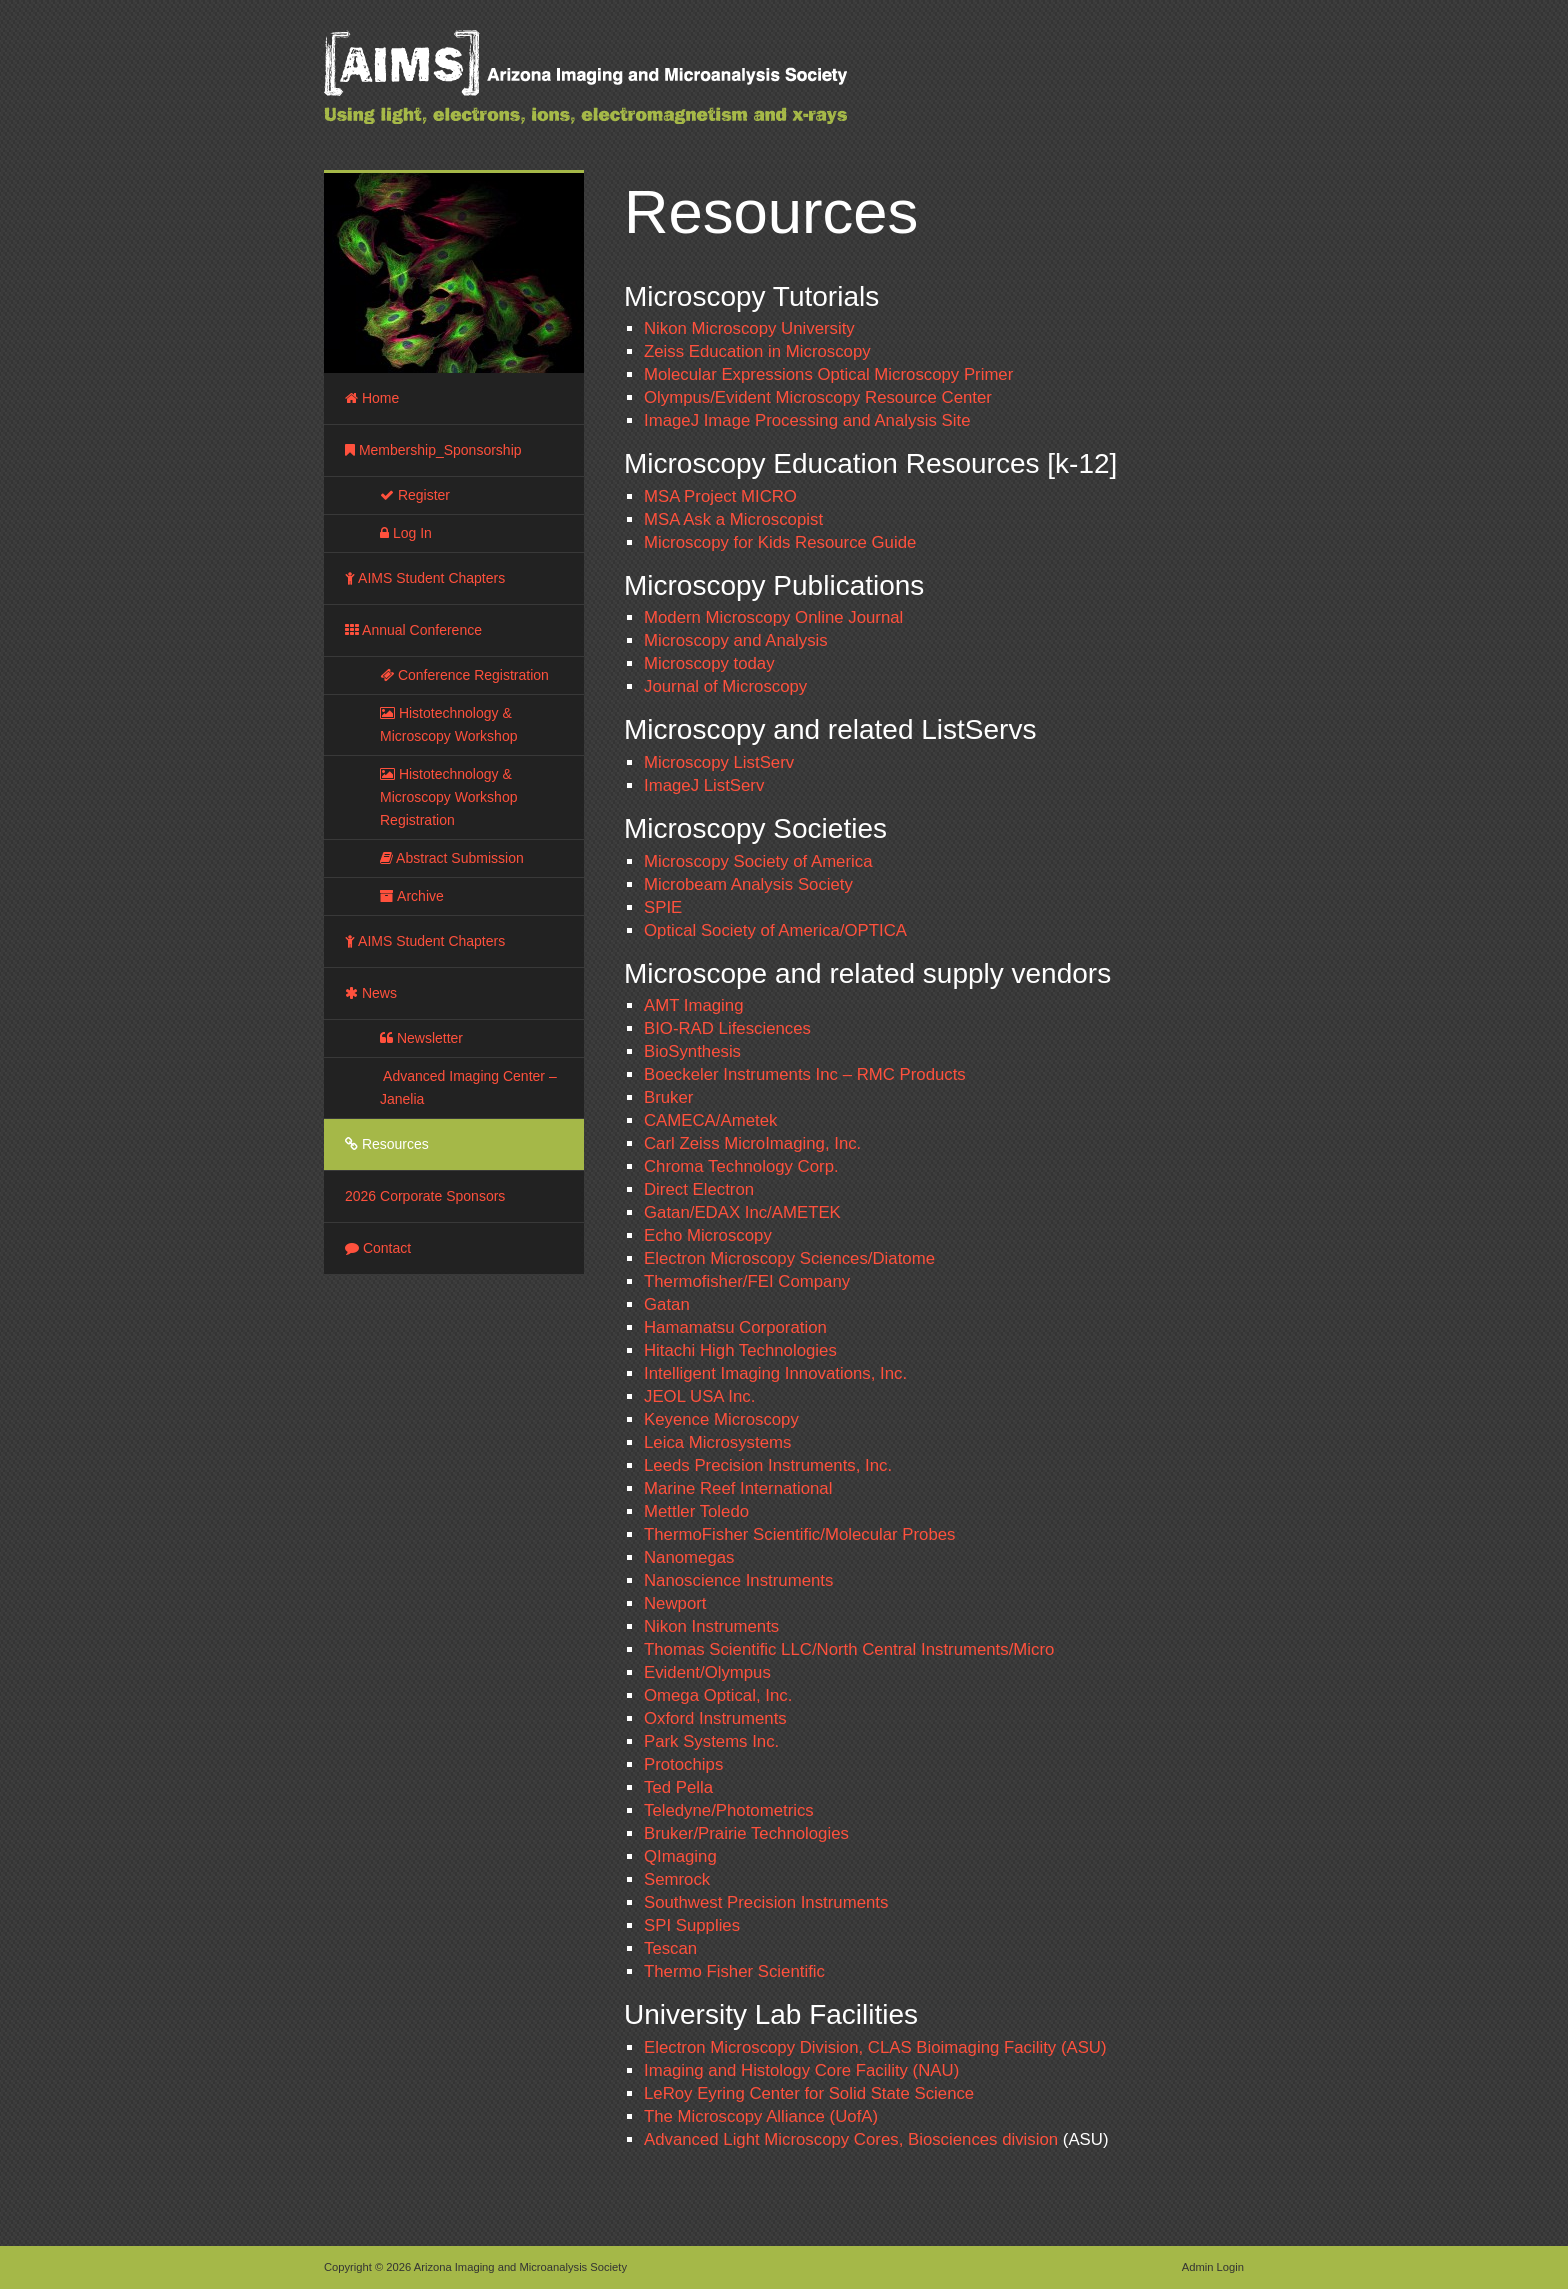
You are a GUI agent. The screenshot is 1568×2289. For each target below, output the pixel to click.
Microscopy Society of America (758, 861)
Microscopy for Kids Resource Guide (780, 542)
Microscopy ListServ (719, 762)
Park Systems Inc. (711, 1741)
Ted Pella (678, 1787)
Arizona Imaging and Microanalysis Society (634, 90)
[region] (454, 273)
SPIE (663, 907)
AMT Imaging (693, 1005)
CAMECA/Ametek (710, 1120)
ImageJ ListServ (704, 785)
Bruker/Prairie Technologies (746, 1833)
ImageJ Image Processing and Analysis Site (807, 420)
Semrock (677, 1879)
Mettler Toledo (696, 1511)
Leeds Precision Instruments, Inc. (768, 1465)
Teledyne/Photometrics (729, 1810)
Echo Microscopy (708, 1235)
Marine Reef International (738, 1488)
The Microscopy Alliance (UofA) (761, 2116)
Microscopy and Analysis (736, 640)
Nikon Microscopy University (749, 328)
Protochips (683, 1764)
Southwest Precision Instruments (766, 1902)
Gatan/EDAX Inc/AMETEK (742, 1212)
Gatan (667, 1304)
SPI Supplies (692, 1925)
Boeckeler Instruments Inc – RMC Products (805, 1074)
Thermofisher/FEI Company (747, 1281)
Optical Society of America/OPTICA (775, 930)
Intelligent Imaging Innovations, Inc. (775, 1373)
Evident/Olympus (707, 1672)
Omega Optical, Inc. (718, 1695)
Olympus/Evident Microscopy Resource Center (818, 397)
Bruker (668, 1097)
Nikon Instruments (711, 1626)
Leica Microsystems (717, 1442)
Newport (675, 1603)
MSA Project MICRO (720, 496)
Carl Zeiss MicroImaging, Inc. (752, 1143)
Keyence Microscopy (721, 1419)
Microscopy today (709, 663)
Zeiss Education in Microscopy (757, 351)
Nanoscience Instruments (738, 1580)
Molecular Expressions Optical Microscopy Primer (828, 374)
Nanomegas (689, 1557)
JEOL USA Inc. (699, 1396)
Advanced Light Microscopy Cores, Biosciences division (851, 2139)
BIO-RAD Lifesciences (727, 1028)
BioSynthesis (692, 1051)
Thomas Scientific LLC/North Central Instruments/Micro (849, 1649)
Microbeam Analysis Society (748, 884)
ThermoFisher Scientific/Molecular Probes (800, 1534)
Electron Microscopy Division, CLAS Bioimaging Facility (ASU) (875, 2047)
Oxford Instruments (715, 1718)
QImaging (680, 1856)
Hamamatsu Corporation (735, 1327)
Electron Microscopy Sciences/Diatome (789, 1258)
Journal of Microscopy (725, 686)
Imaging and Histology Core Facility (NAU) (801, 2070)
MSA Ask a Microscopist (733, 519)
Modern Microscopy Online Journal (773, 617)
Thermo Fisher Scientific (734, 1971)
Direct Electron (699, 1189)
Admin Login (1213, 2267)
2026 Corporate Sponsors (425, 1196)
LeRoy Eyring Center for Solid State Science (809, 2093)
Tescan (670, 1948)
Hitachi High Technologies (740, 1350)
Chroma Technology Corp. (741, 1166)
